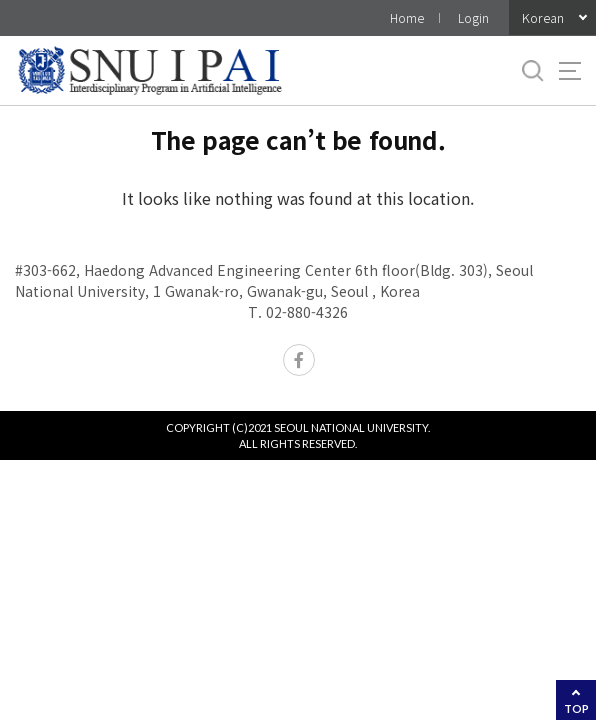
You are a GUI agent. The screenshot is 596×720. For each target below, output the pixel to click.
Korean (543, 17)
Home (407, 17)
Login (473, 17)
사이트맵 (570, 71)
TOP (576, 708)
